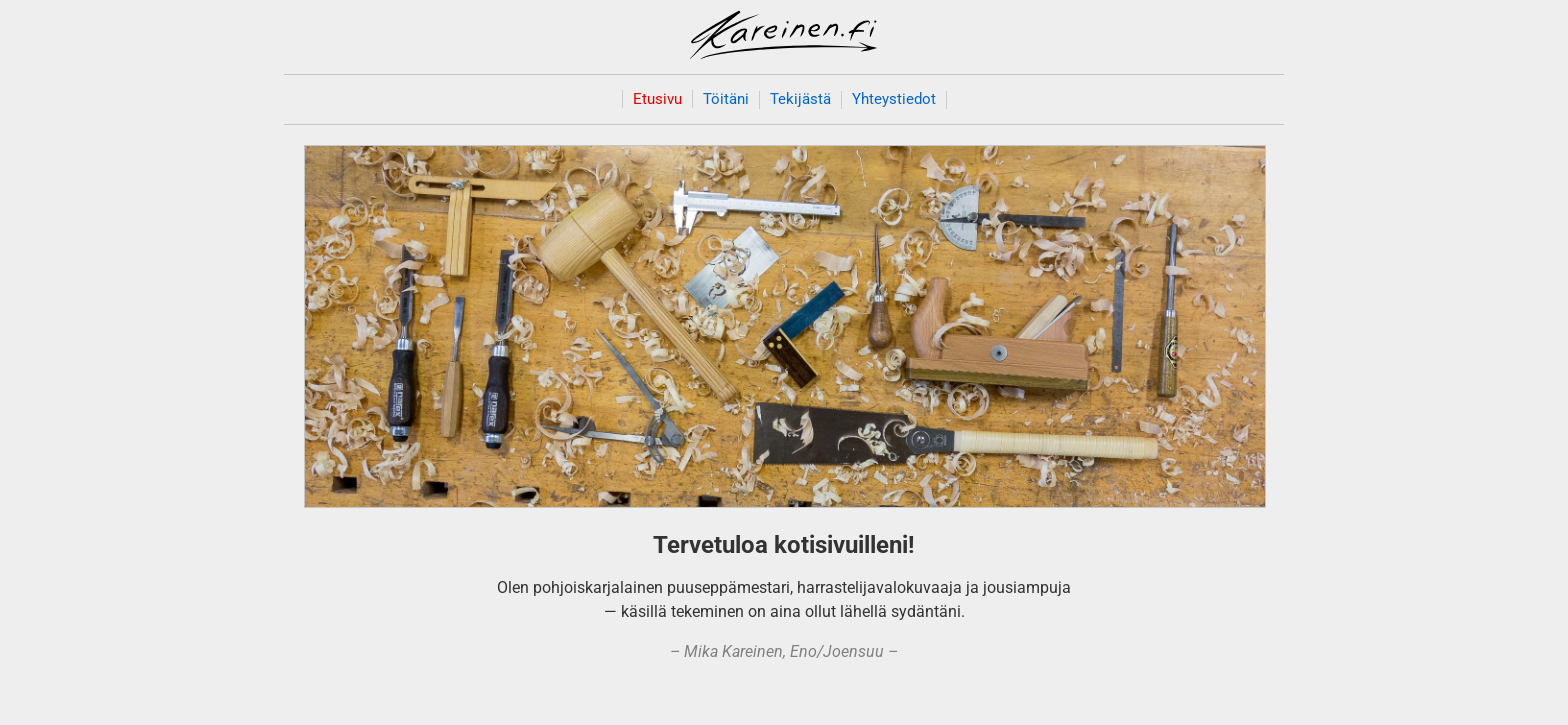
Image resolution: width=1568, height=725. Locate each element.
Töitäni (726, 99)
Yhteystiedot (894, 99)
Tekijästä (800, 99)
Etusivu (657, 99)
